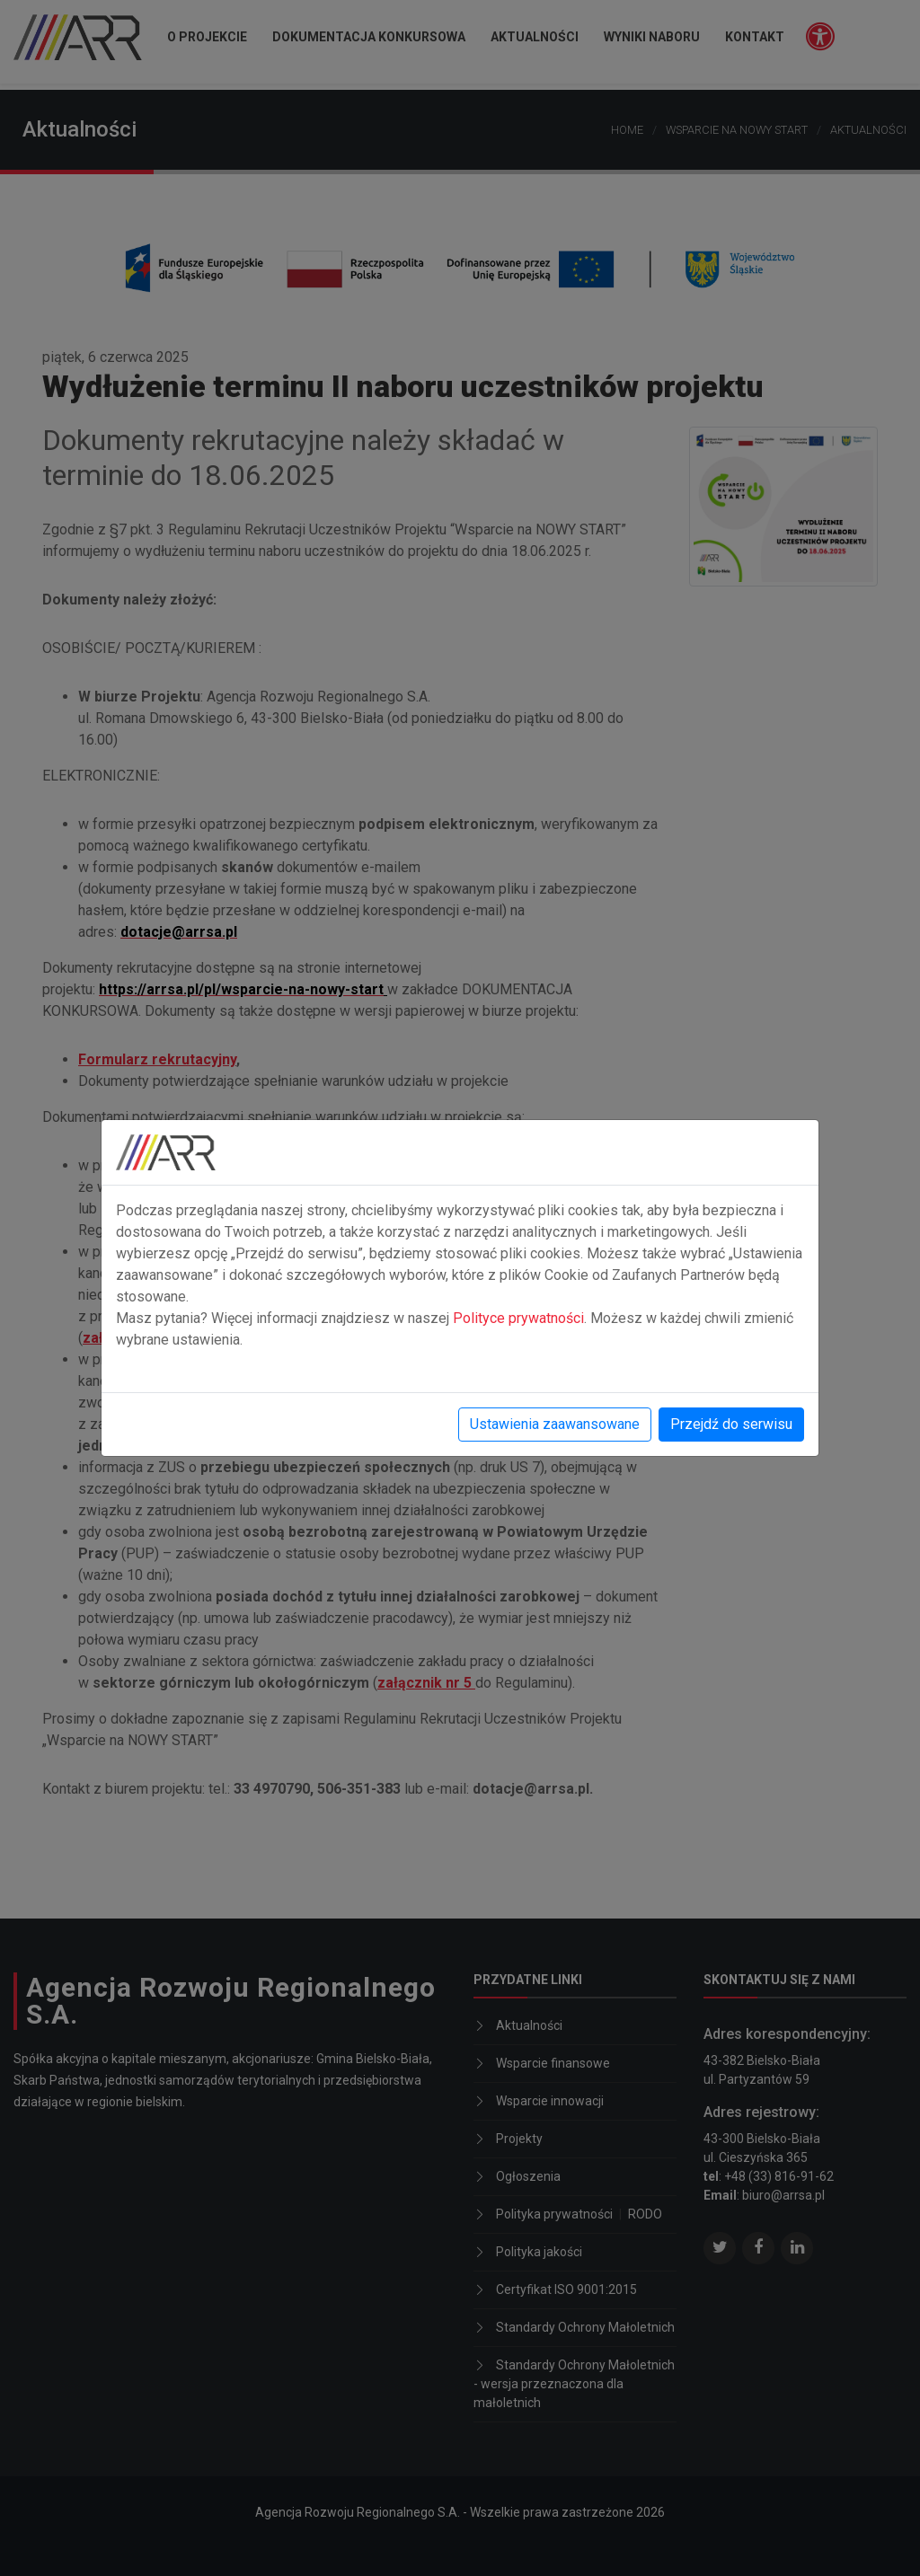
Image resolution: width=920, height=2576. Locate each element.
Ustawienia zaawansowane (555, 1424)
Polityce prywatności (518, 1318)
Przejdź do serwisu (731, 1424)
